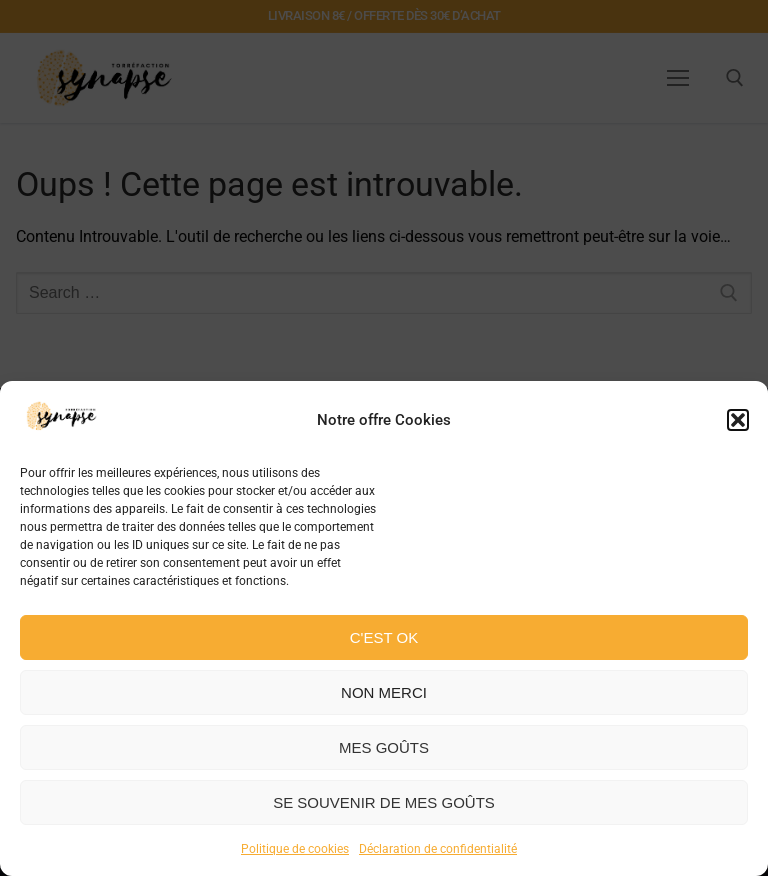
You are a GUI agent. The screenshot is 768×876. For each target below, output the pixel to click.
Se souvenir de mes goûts (384, 802)
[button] (738, 420)
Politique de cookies (295, 849)
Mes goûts (384, 747)
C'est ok (384, 637)
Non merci (384, 692)
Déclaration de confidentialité (438, 849)
